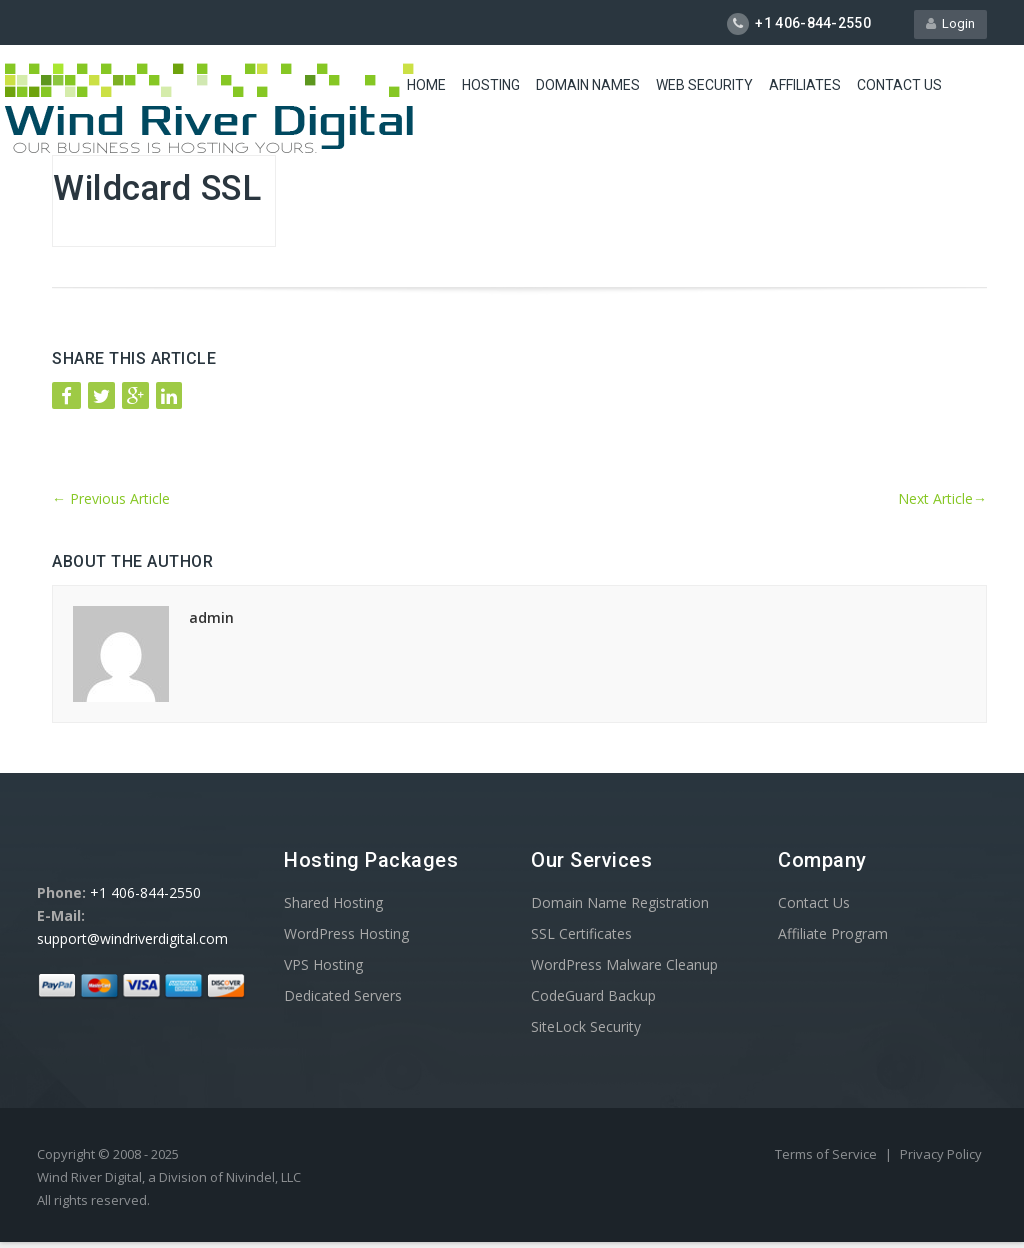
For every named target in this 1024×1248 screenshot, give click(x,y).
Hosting (491, 85)
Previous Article (111, 498)
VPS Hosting (323, 964)
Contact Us (899, 85)
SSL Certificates (581, 933)
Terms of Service (827, 1154)
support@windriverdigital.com (132, 938)
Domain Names (588, 85)
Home (426, 85)
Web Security (704, 85)
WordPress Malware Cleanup (624, 964)
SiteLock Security (586, 1026)
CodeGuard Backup (593, 995)
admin (211, 617)
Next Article (942, 498)
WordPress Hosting (346, 933)
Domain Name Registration (620, 902)
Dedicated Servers (343, 995)
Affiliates (805, 85)
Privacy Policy (941, 1154)
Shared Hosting (333, 902)
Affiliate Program (833, 933)
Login (950, 23)
